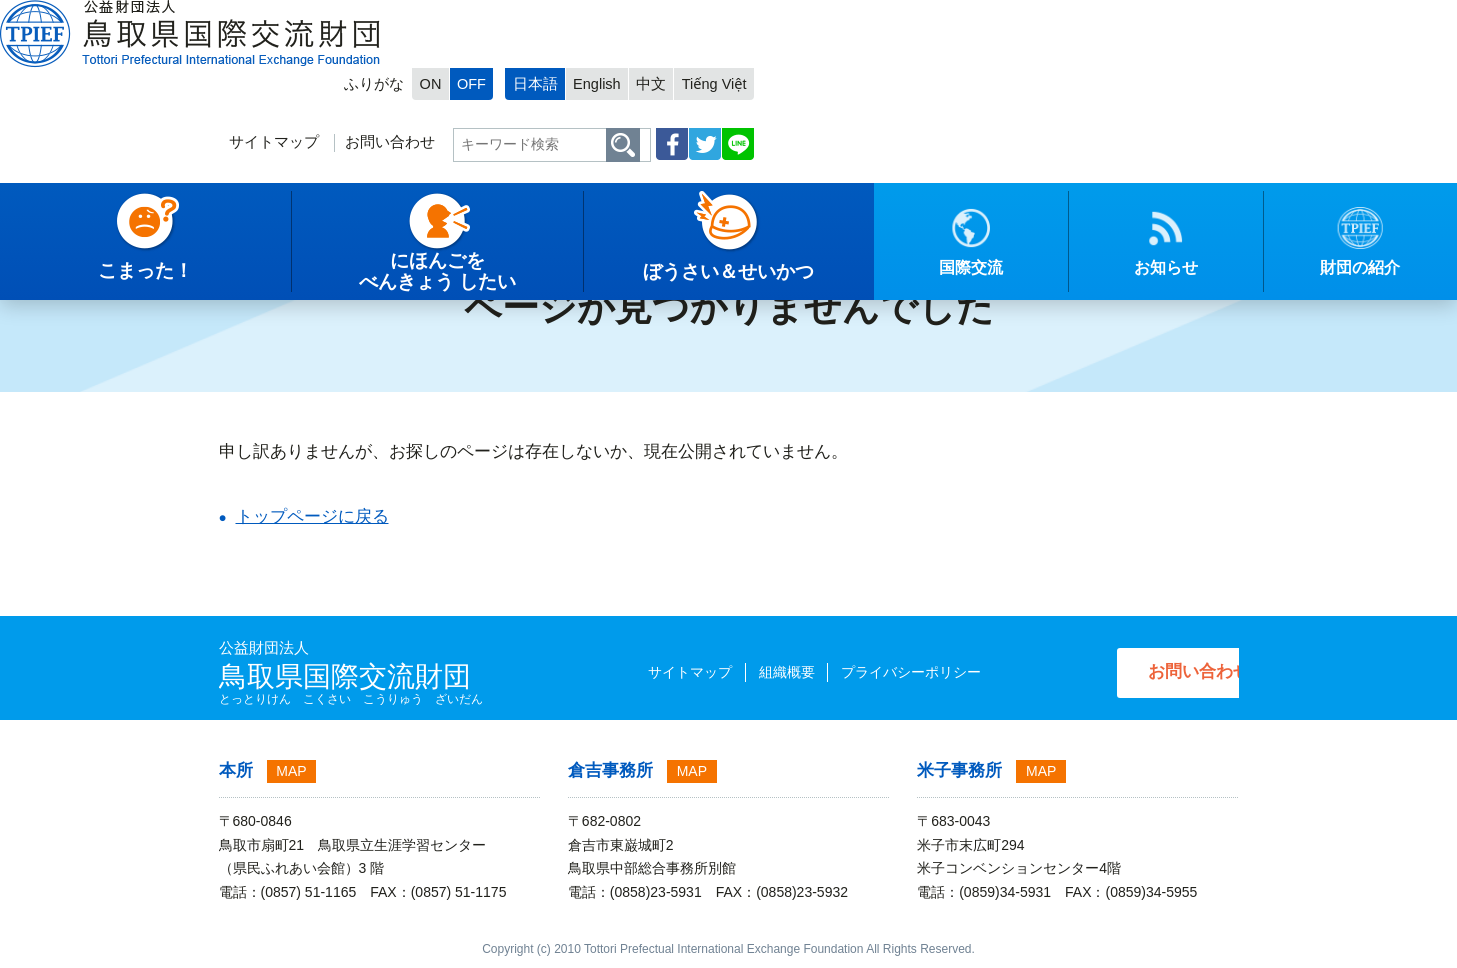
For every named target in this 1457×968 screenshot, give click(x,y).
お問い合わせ (855, 76)
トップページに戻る (312, 516)
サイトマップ (738, 76)
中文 (1133, 16)
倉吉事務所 (610, 770)
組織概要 (748, 672)
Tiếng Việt (1197, 16)
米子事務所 (959, 770)
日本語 (1014, 16)
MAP (291, 771)
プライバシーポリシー (872, 672)
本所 (236, 770)
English (1077, 16)
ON (904, 16)
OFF (947, 16)
